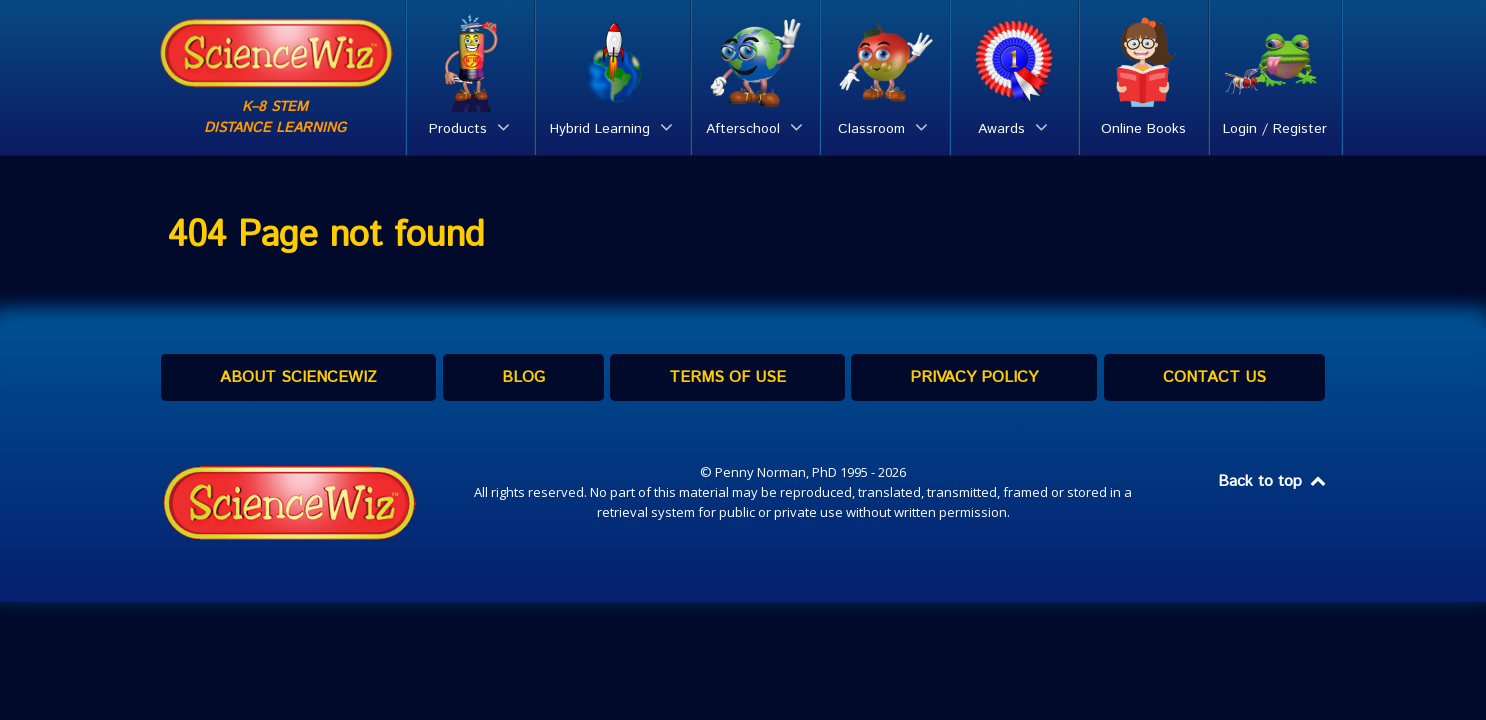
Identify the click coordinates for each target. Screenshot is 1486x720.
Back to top (1273, 481)
